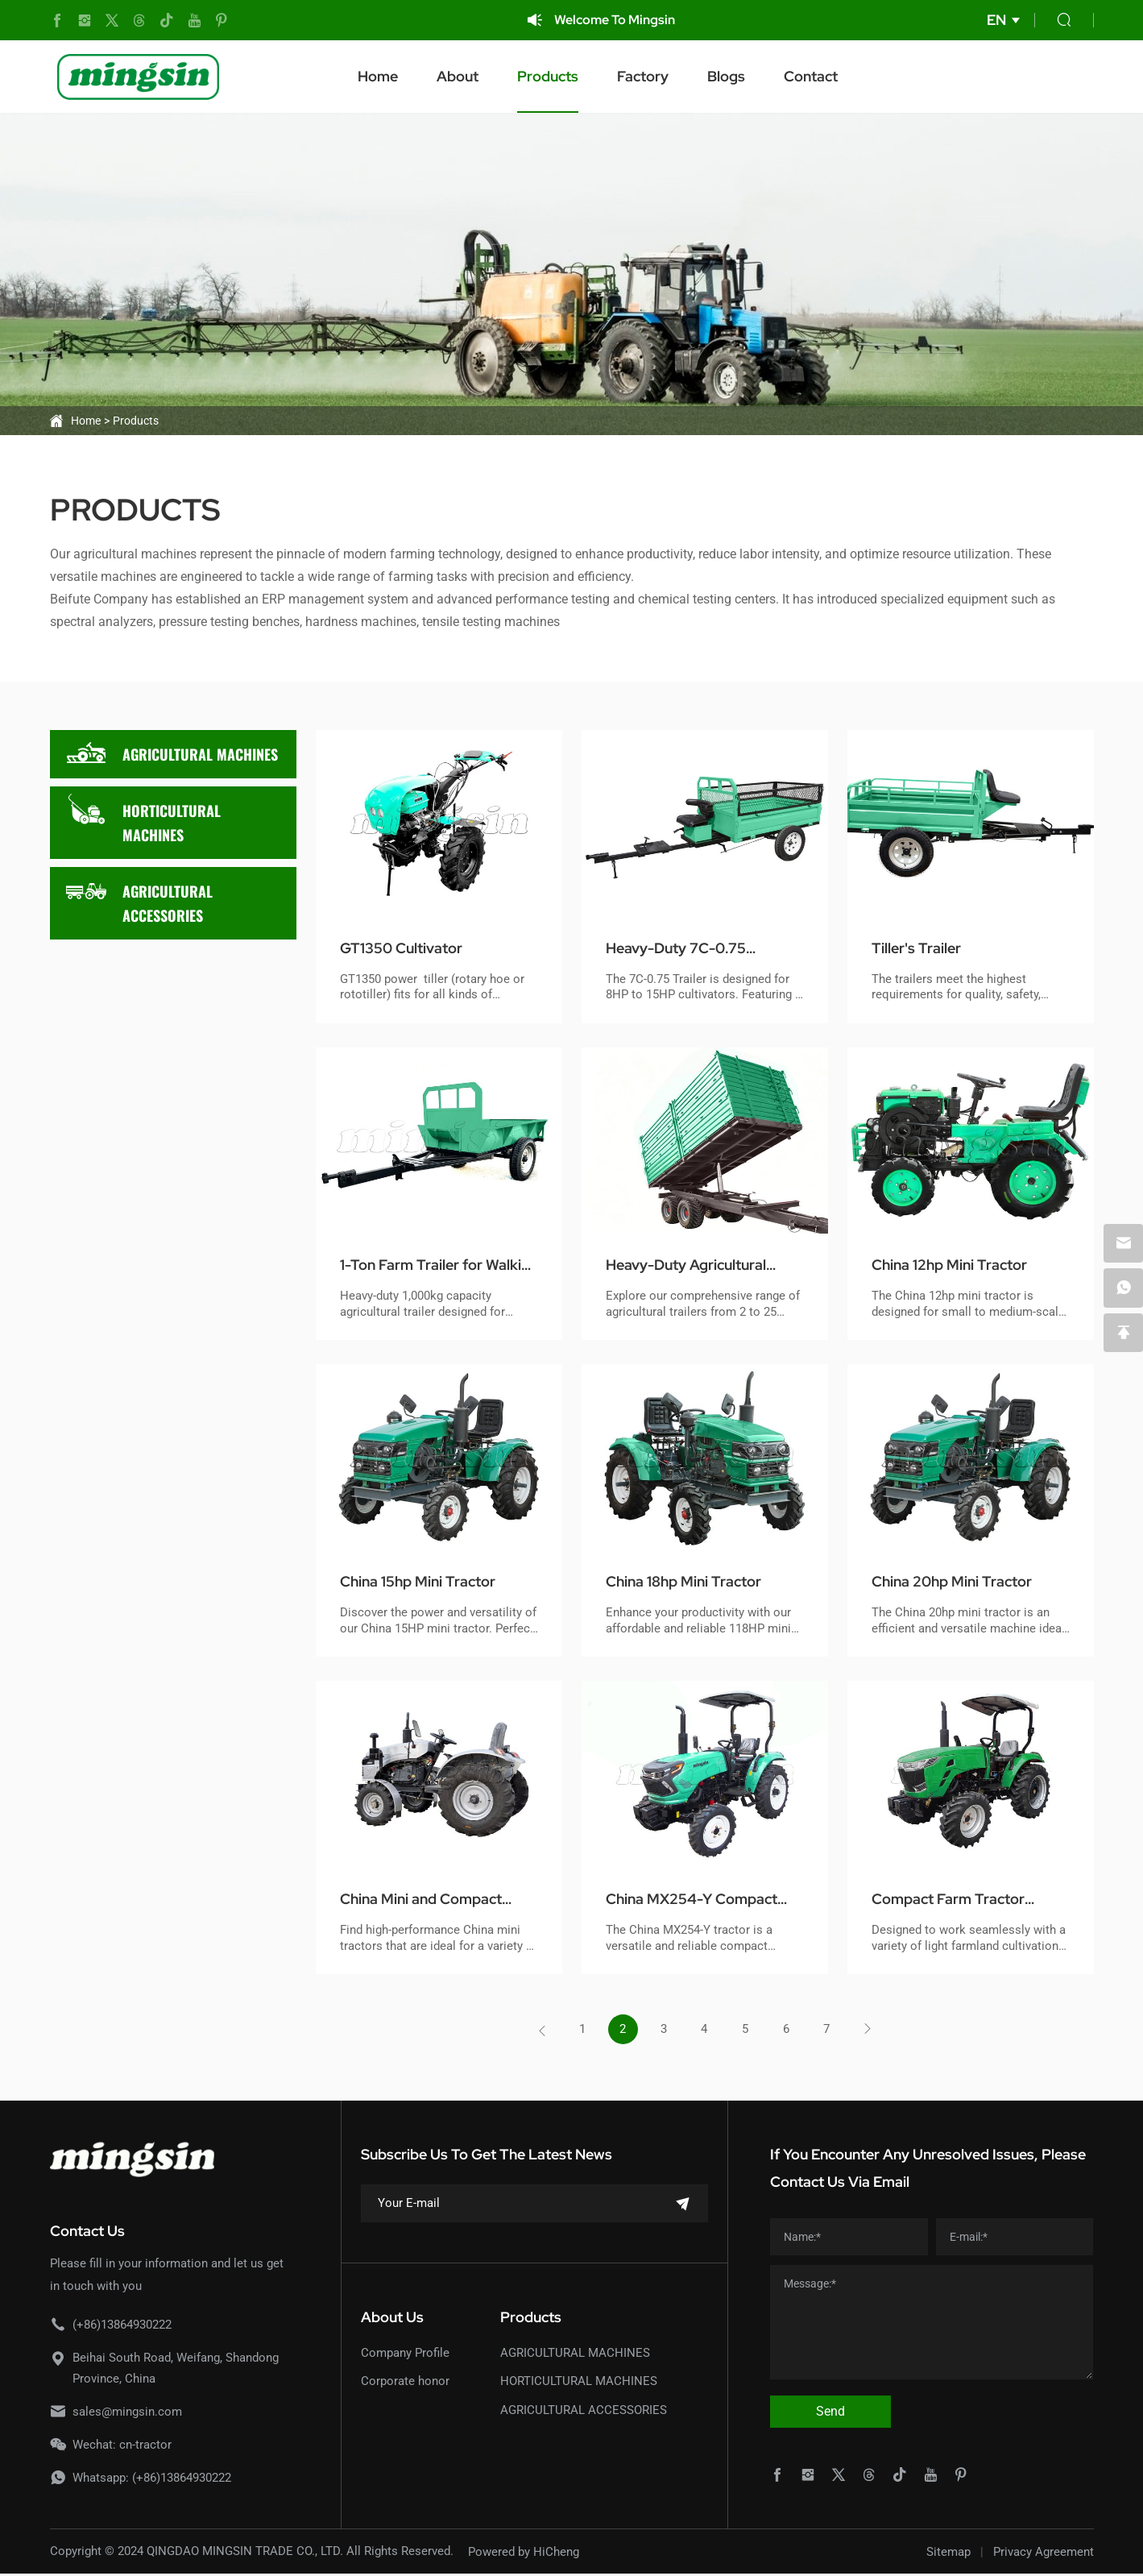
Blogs (745, 76)
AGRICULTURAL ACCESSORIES (139, 898)
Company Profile (405, 2354)
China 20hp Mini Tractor (962, 1581)
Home (397, 76)
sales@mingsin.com (127, 2413)
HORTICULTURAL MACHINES (143, 817)
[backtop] (1123, 1334)
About (477, 76)
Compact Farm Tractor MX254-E (957, 1900)
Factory (662, 76)
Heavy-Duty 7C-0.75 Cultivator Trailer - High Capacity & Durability (694, 949)
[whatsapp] (1123, 1288)
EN (996, 19)
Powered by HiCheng (523, 2553)
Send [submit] (830, 2412)
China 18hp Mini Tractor (693, 1581)
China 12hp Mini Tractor (959, 1265)
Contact (830, 76)
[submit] (683, 2206)
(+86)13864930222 (122, 2326)
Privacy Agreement (1043, 2553)
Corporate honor (405, 2383)
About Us (392, 2319)
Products (567, 76)
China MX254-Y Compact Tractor (701, 1900)
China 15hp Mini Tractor (428, 1581)
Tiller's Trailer (923, 948)
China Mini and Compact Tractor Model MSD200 (431, 1900)
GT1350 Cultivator (409, 948)
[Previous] (534, 2030)
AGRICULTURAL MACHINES (172, 754)
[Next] (875, 2030)
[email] (1123, 1242)
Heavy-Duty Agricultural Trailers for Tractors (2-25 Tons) (703, 1266)
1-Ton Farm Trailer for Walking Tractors (420, 1266)
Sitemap (948, 2553)
